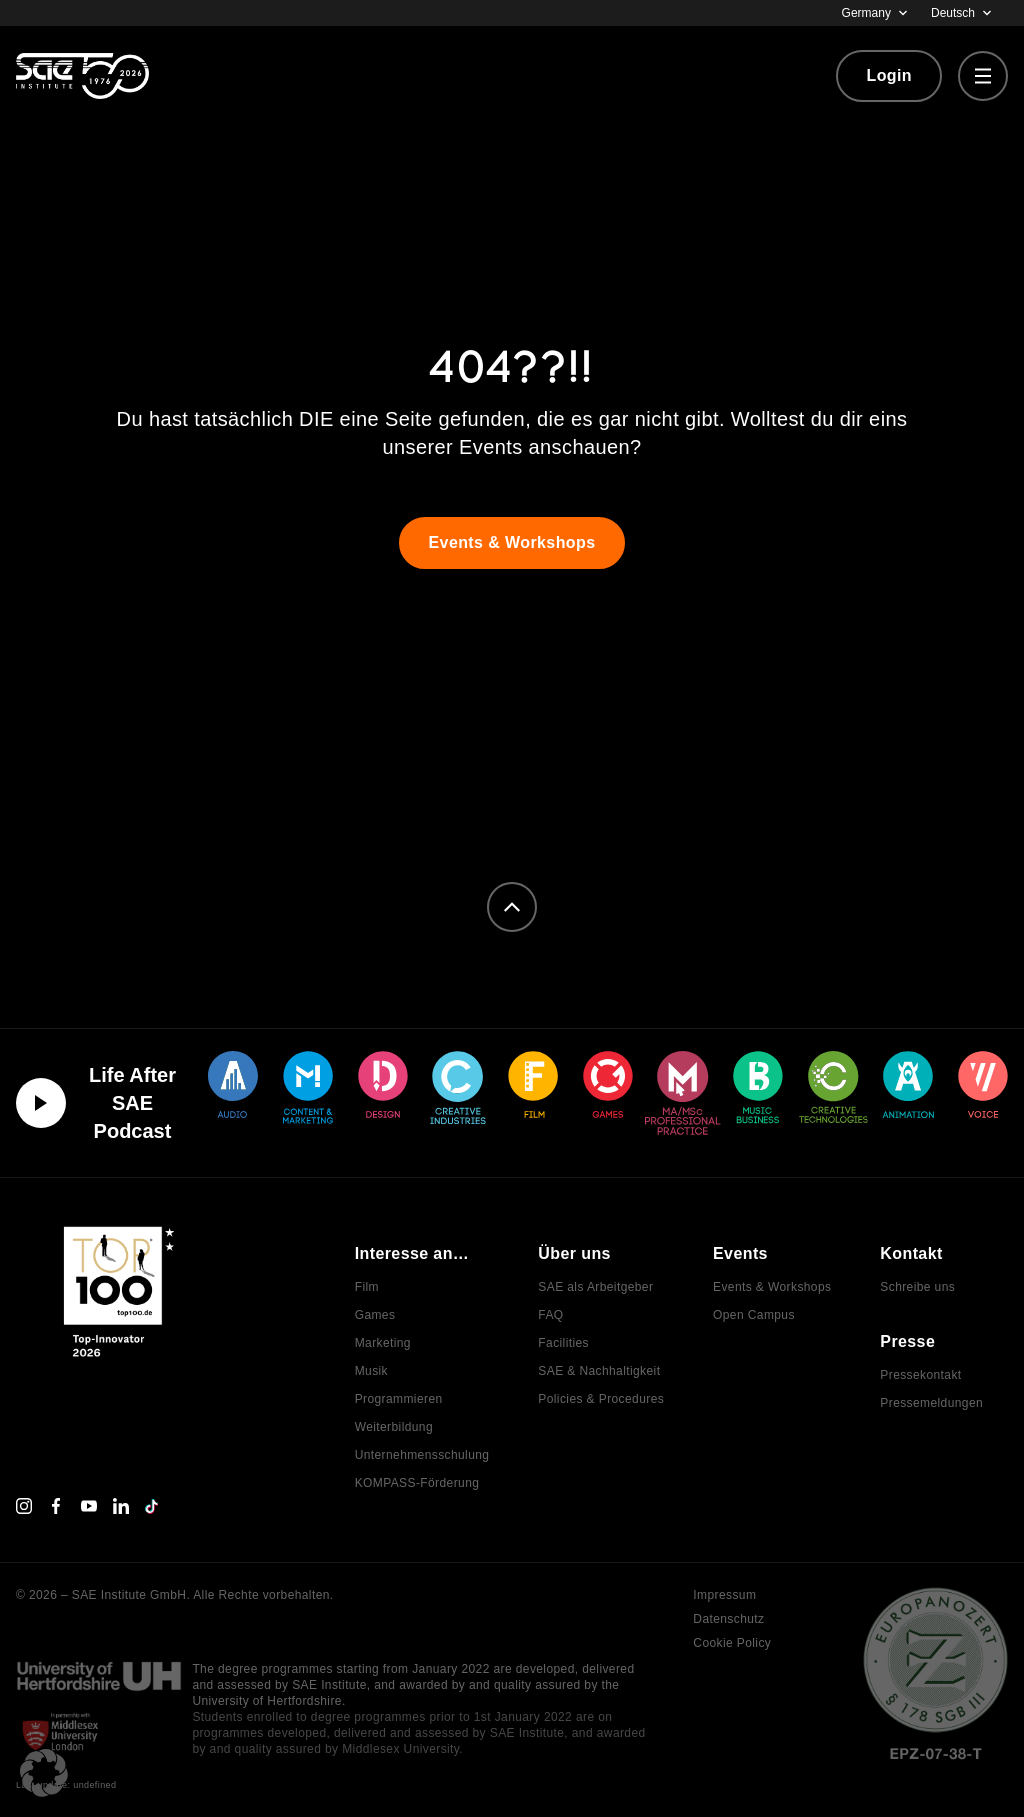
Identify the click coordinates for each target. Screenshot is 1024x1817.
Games (375, 1315)
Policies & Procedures (601, 1399)
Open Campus (754, 1315)
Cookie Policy (732, 1643)
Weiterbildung (394, 1427)
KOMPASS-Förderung (417, 1483)
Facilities (563, 1343)
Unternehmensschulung (422, 1455)
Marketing (383, 1343)
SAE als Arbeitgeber (595, 1287)
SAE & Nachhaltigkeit (599, 1371)
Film (367, 1287)
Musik (371, 1371)
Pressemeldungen (931, 1403)
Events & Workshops (772, 1287)
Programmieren (399, 1399)
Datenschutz (728, 1619)
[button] (44, 1773)
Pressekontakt (920, 1375)
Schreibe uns (917, 1287)
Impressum (724, 1595)
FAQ (550, 1315)
